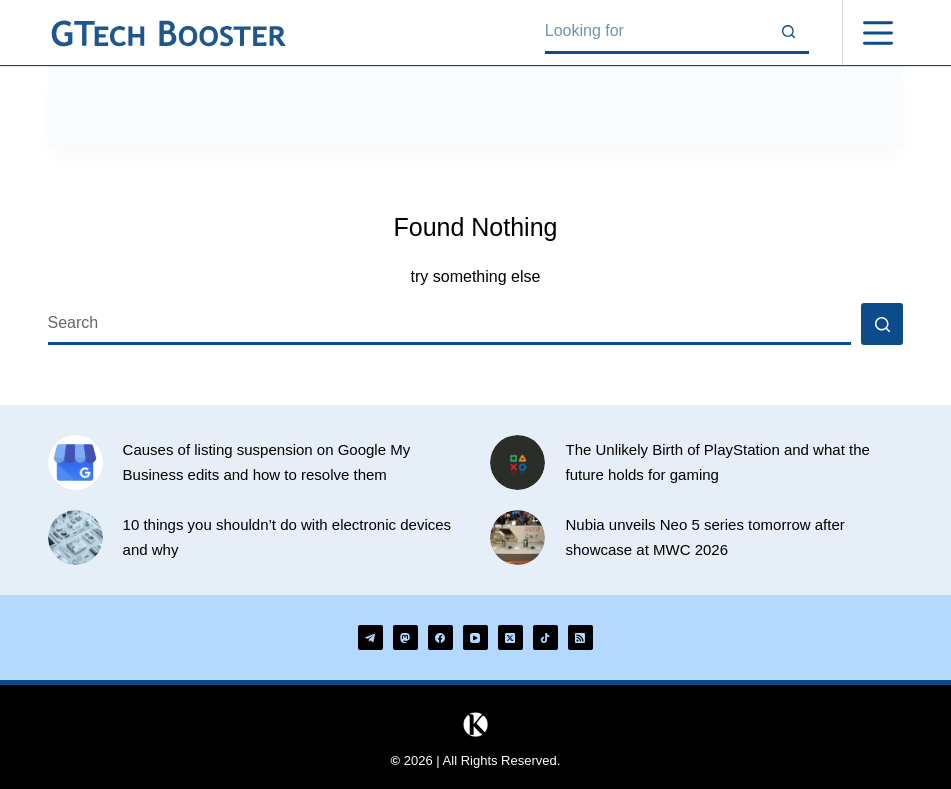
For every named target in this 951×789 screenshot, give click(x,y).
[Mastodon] (405, 637)
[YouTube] (475, 637)
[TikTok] (545, 637)
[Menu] (878, 33)
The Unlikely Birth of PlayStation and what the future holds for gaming (717, 462)
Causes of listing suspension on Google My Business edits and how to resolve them (267, 462)
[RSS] (580, 637)
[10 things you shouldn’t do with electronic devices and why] (75, 537)
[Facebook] (440, 637)
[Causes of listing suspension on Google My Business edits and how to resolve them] (75, 462)
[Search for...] (656, 33)
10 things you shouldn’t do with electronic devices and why (287, 537)
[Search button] (788, 33)
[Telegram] (370, 637)
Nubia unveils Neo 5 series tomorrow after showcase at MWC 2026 (704, 537)
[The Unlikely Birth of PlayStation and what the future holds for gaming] (517, 462)
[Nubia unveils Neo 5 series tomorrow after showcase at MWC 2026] (517, 537)
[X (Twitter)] (510, 637)
